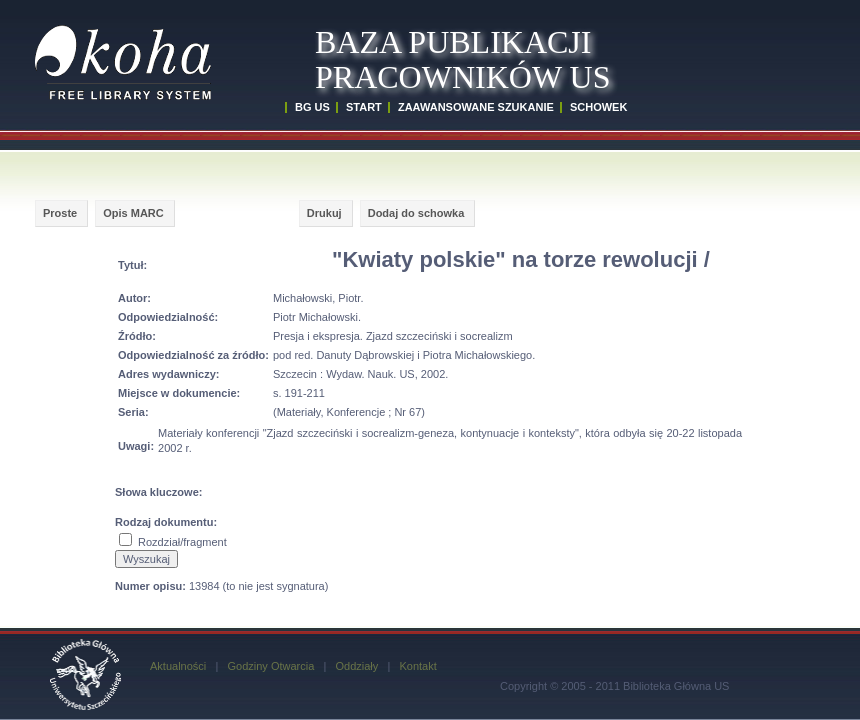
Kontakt (417, 666)
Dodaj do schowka (416, 213)
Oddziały (356, 666)
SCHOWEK (598, 107)
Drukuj (324, 213)
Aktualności (178, 666)
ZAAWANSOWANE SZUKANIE (476, 107)
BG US (312, 107)
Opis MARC (133, 213)
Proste (60, 213)
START (364, 107)
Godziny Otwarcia (270, 666)
